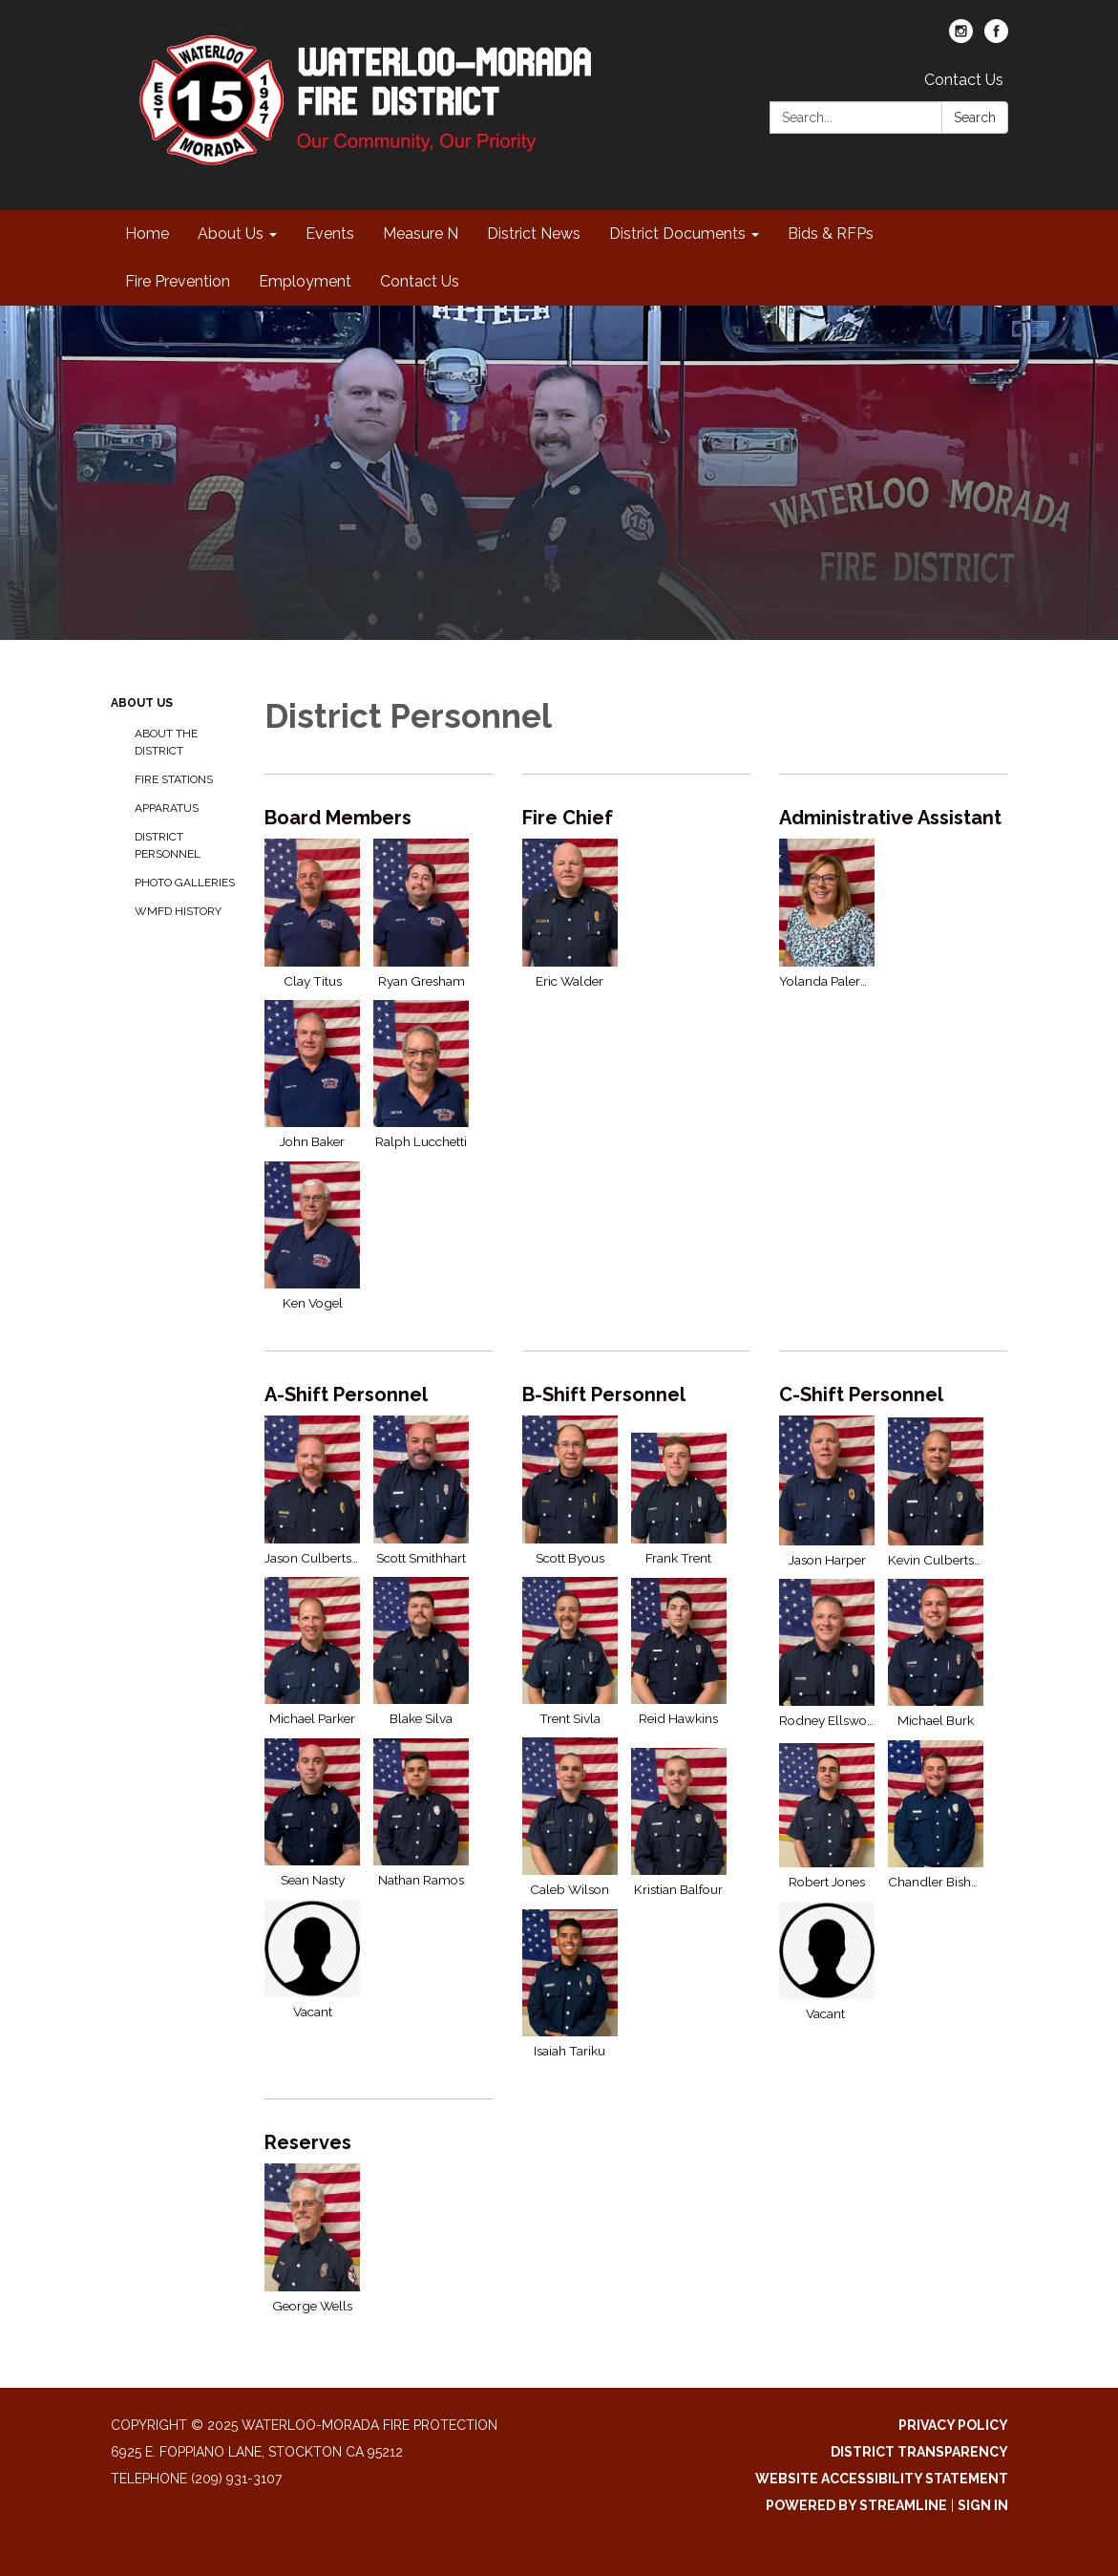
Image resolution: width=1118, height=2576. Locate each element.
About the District (166, 742)
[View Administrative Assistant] (893, 817)
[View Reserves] (378, 2142)
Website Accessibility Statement (881, 2478)
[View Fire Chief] (636, 817)
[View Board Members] (378, 817)
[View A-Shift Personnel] (378, 1394)
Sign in (983, 2505)
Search (975, 117)
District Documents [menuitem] (677, 233)
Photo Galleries (185, 882)
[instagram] (961, 38)
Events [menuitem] (330, 233)
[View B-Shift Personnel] (636, 1394)
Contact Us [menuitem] (419, 281)
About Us (142, 703)
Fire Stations (174, 779)
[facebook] (996, 38)
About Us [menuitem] (231, 233)
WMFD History (178, 911)
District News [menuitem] (533, 233)
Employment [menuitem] (305, 281)
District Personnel (167, 845)
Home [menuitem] (147, 233)
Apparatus (167, 808)
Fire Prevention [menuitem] (177, 281)
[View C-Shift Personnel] (893, 1394)
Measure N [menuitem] (420, 233)
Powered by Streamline (856, 2505)
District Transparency (919, 2451)
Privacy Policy (953, 2425)
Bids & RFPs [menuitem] (831, 233)
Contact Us (963, 80)
